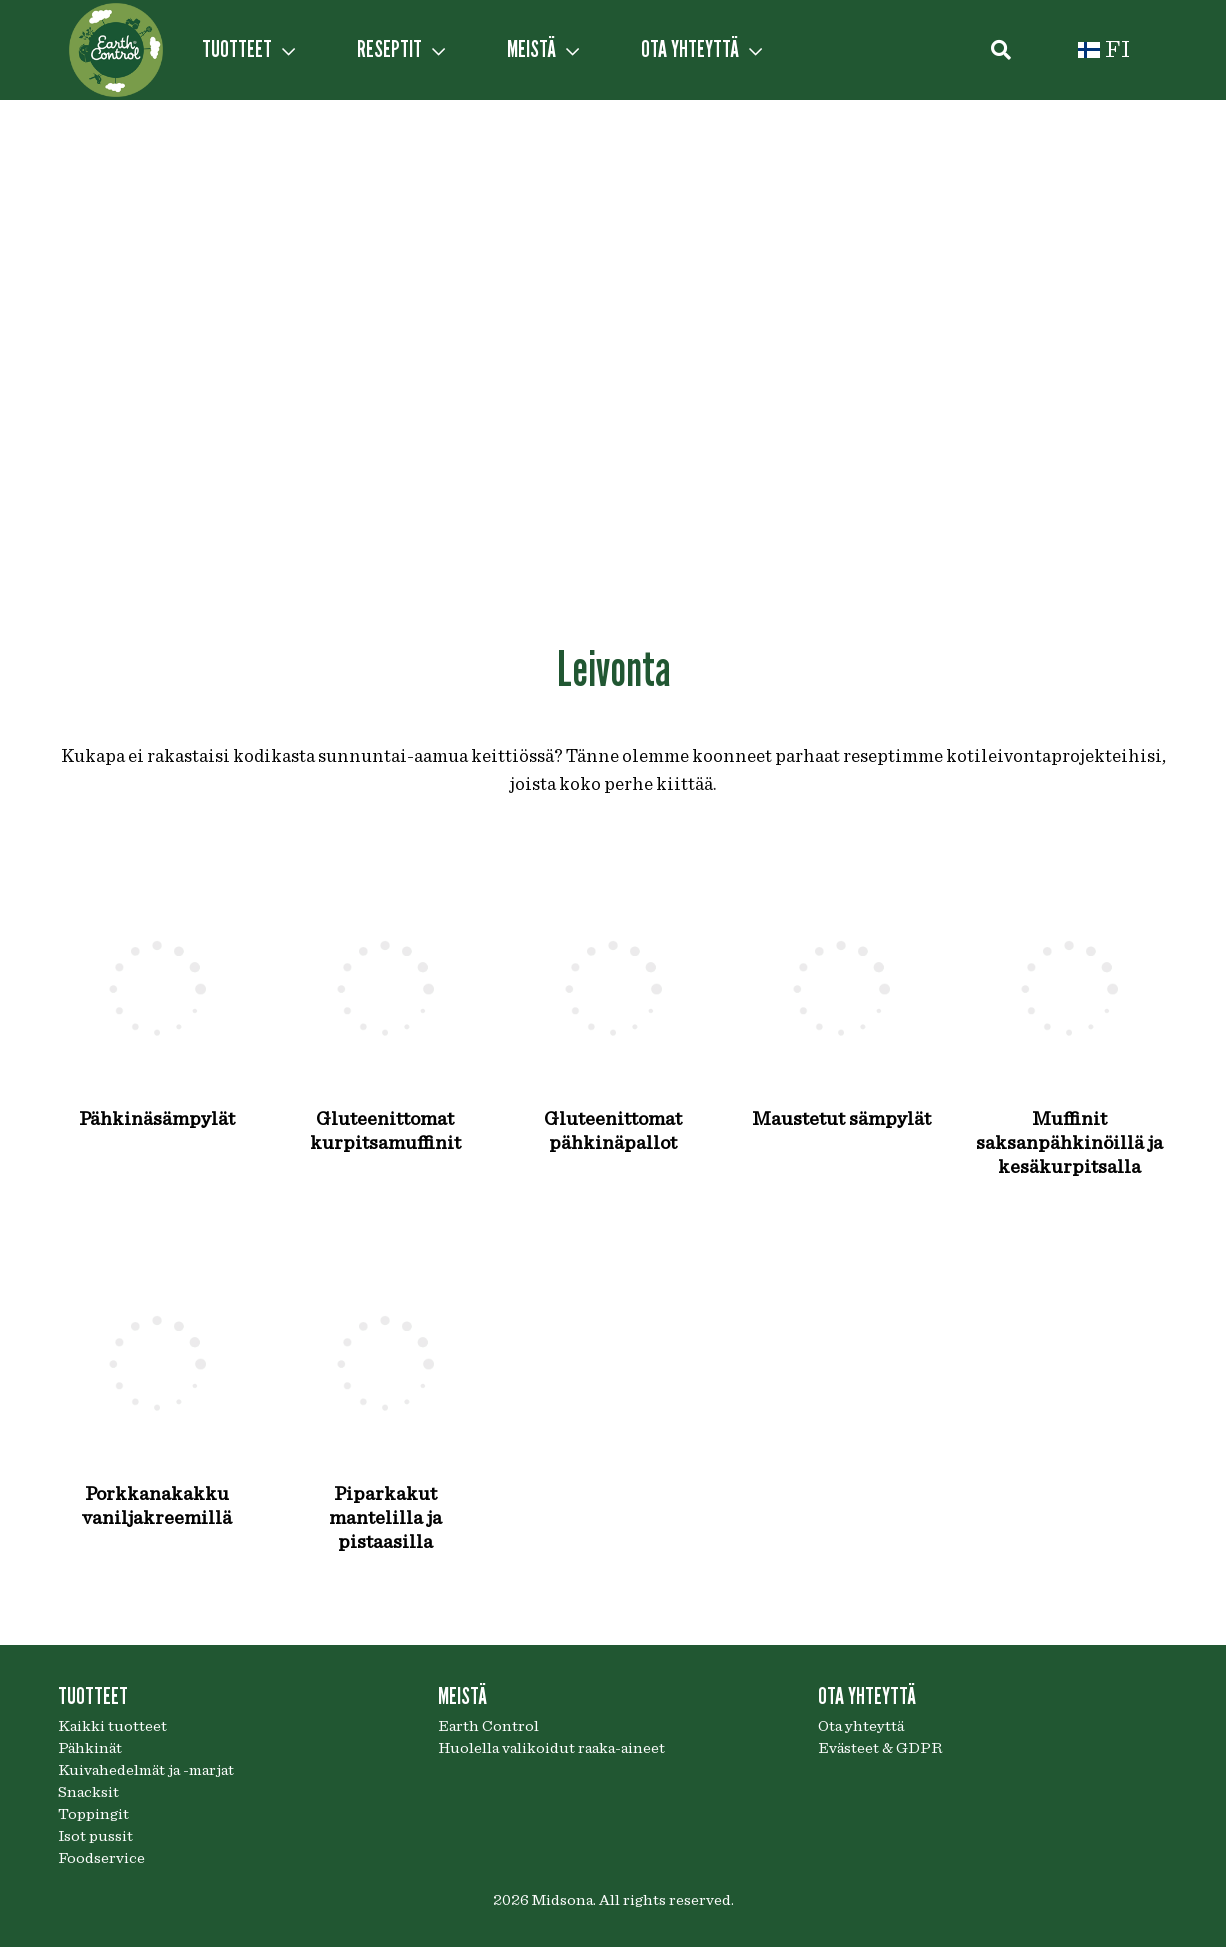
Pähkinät (90, 1748)
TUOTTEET (248, 49)
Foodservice (101, 1858)
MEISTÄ (543, 49)
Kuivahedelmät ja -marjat (146, 1770)
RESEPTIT (401, 49)
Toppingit (93, 1814)
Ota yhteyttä (861, 1726)
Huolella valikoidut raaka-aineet (551, 1748)
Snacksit (88, 1792)
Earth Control (488, 1726)
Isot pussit (95, 1836)
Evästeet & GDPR (880, 1748)
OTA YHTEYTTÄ (701, 49)
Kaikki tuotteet (112, 1726)
